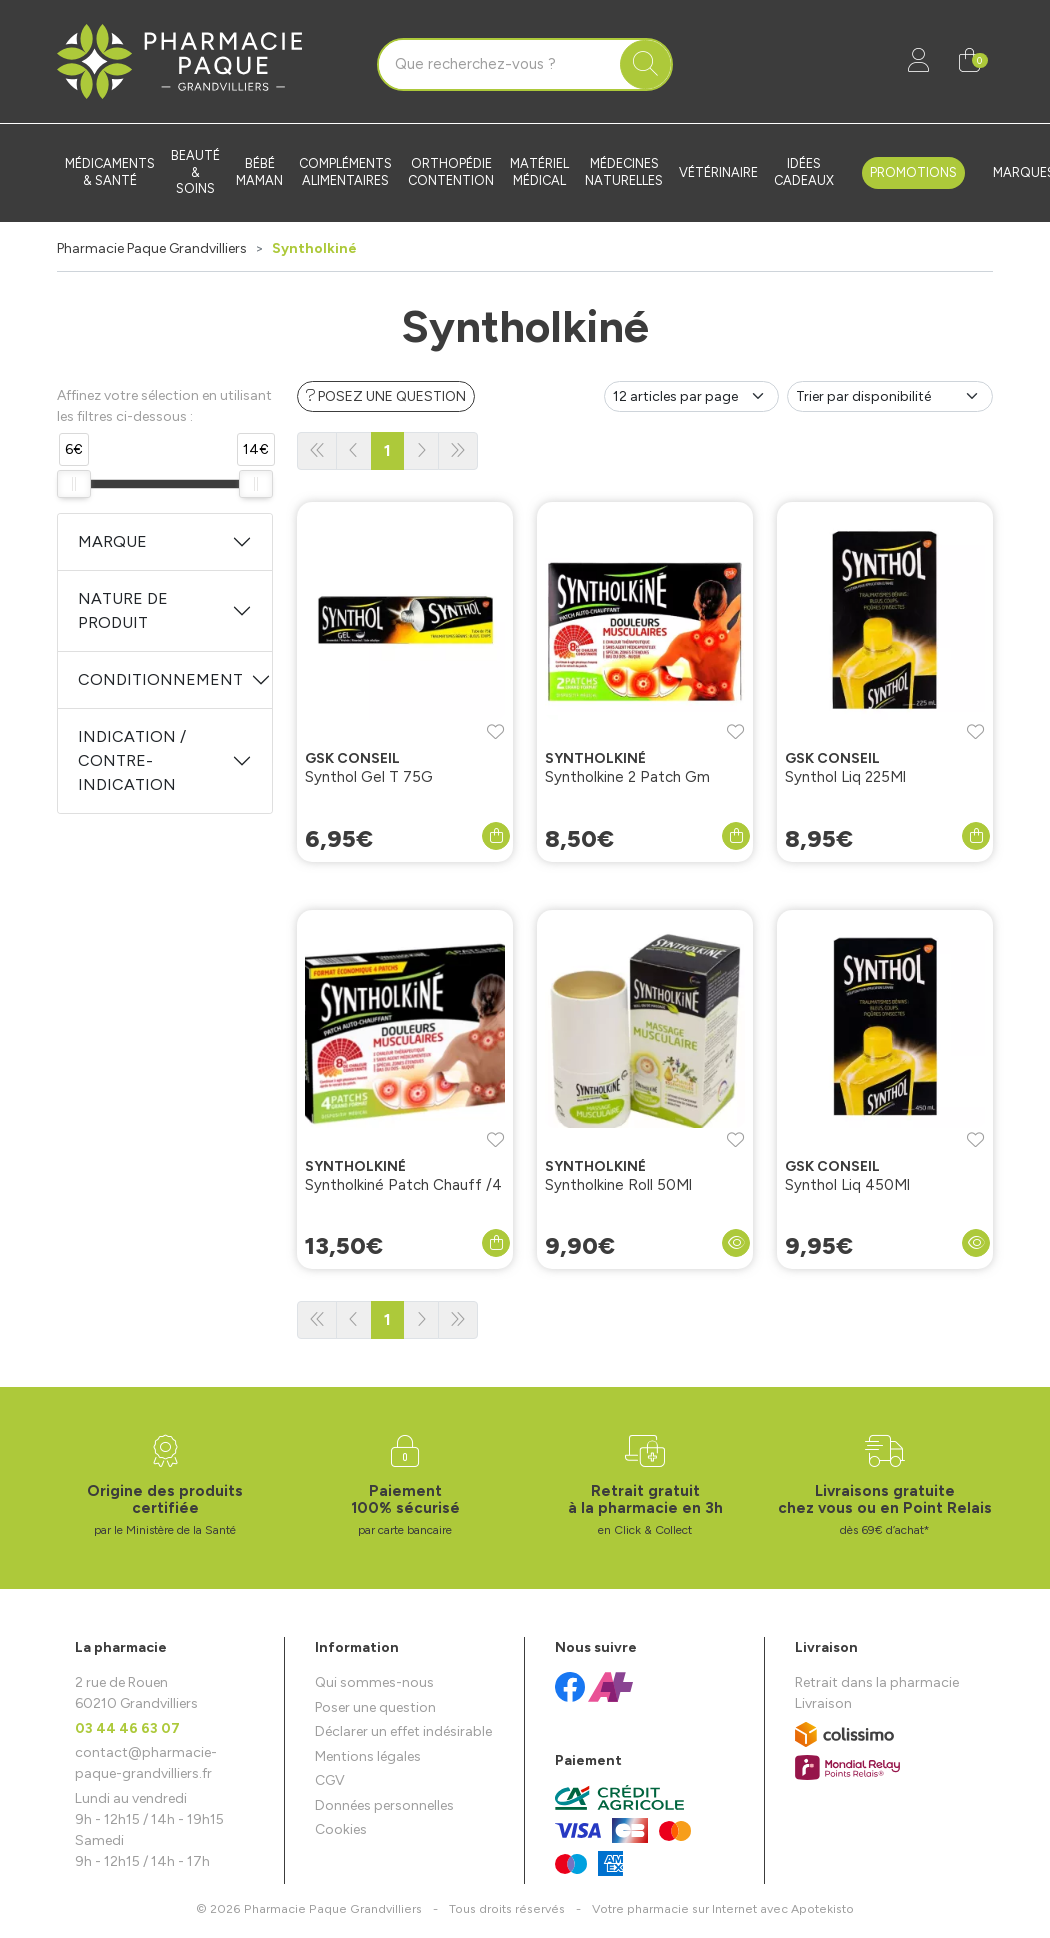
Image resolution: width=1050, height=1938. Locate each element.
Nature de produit (123, 610)
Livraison (823, 1703)
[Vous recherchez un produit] (500, 65)
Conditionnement (160, 679)
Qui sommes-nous (374, 1682)
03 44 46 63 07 (127, 1728)
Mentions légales (368, 1756)
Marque (112, 541)
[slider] (74, 484)
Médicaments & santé (110, 172)
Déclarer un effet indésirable (403, 1731)
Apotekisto (723, 1908)
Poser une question (375, 1707)
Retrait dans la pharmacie (877, 1682)
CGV (330, 1780)
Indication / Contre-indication (132, 760)
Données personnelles (384, 1805)
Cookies (341, 1829)
